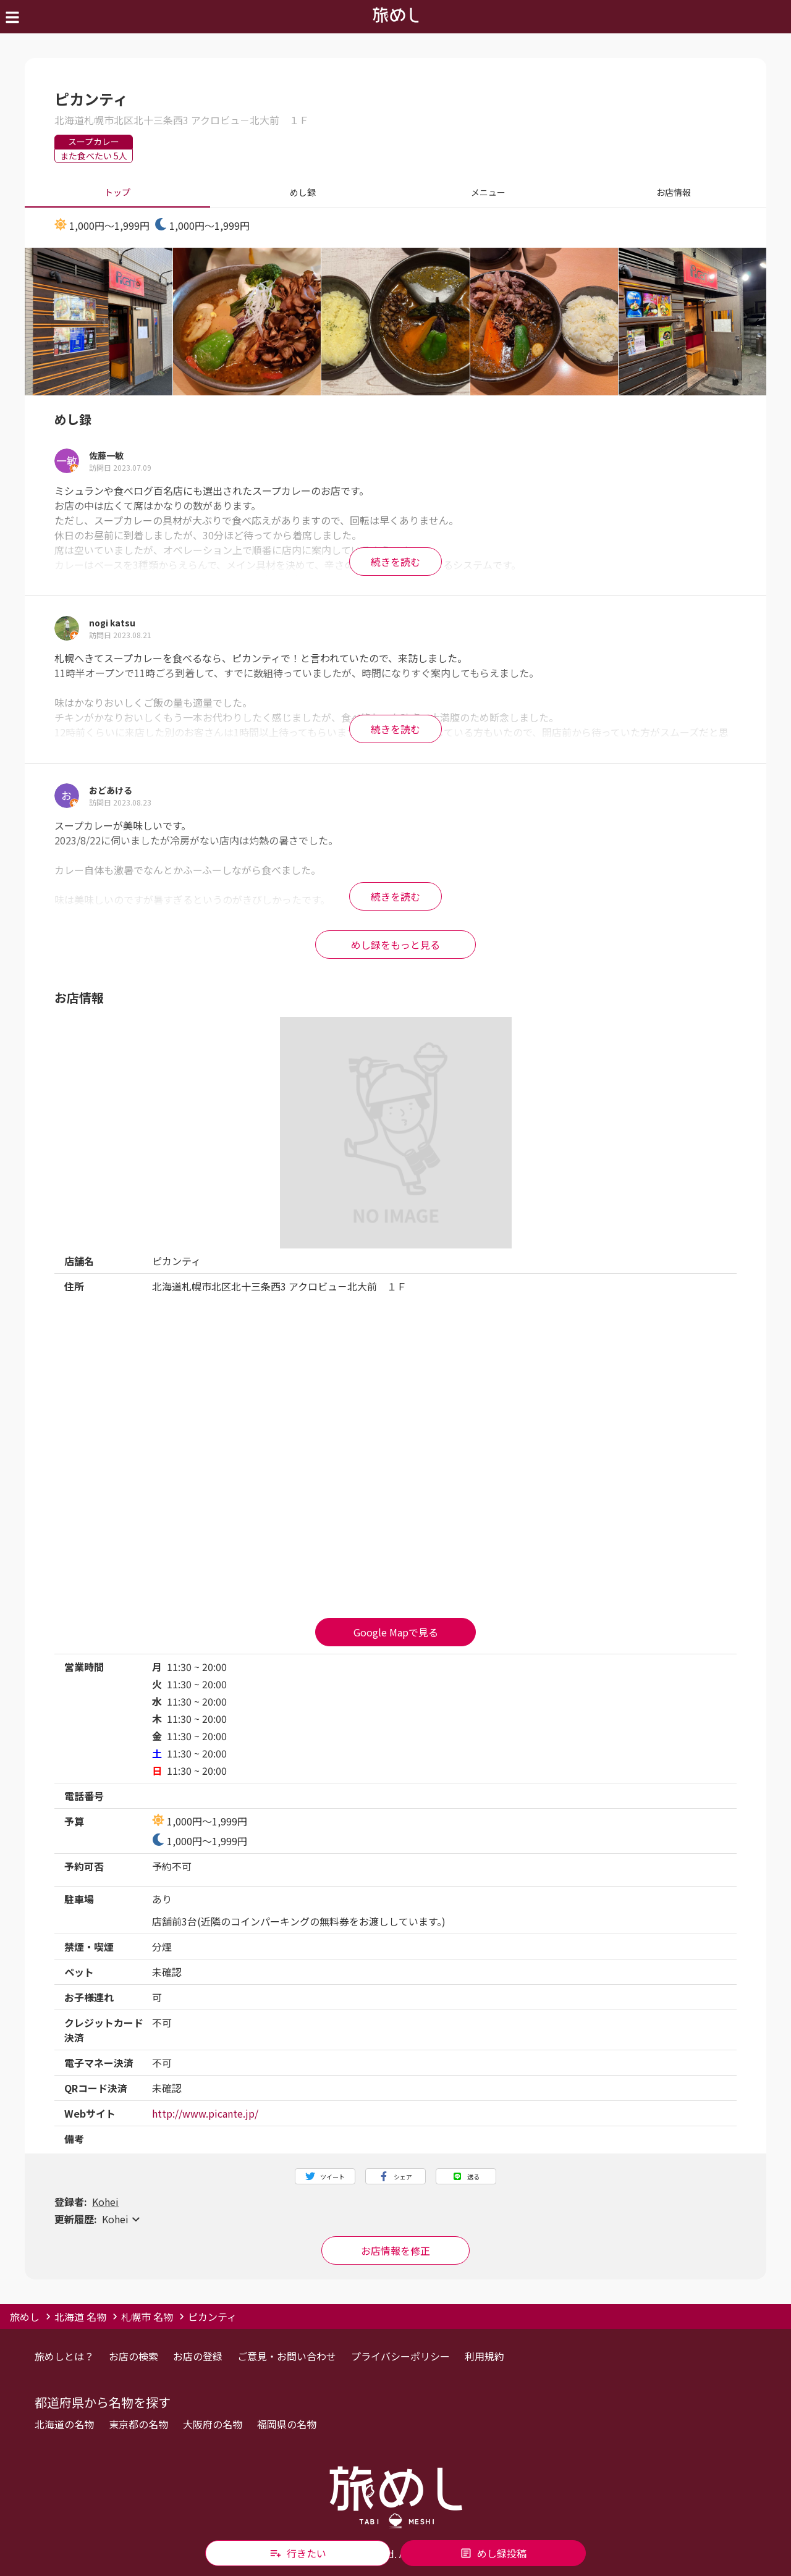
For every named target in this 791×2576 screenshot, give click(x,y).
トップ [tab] (117, 193)
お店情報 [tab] (673, 193)
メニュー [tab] (488, 193)
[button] (395, 2219)
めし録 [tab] (303, 193)
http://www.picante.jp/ (205, 2113)
